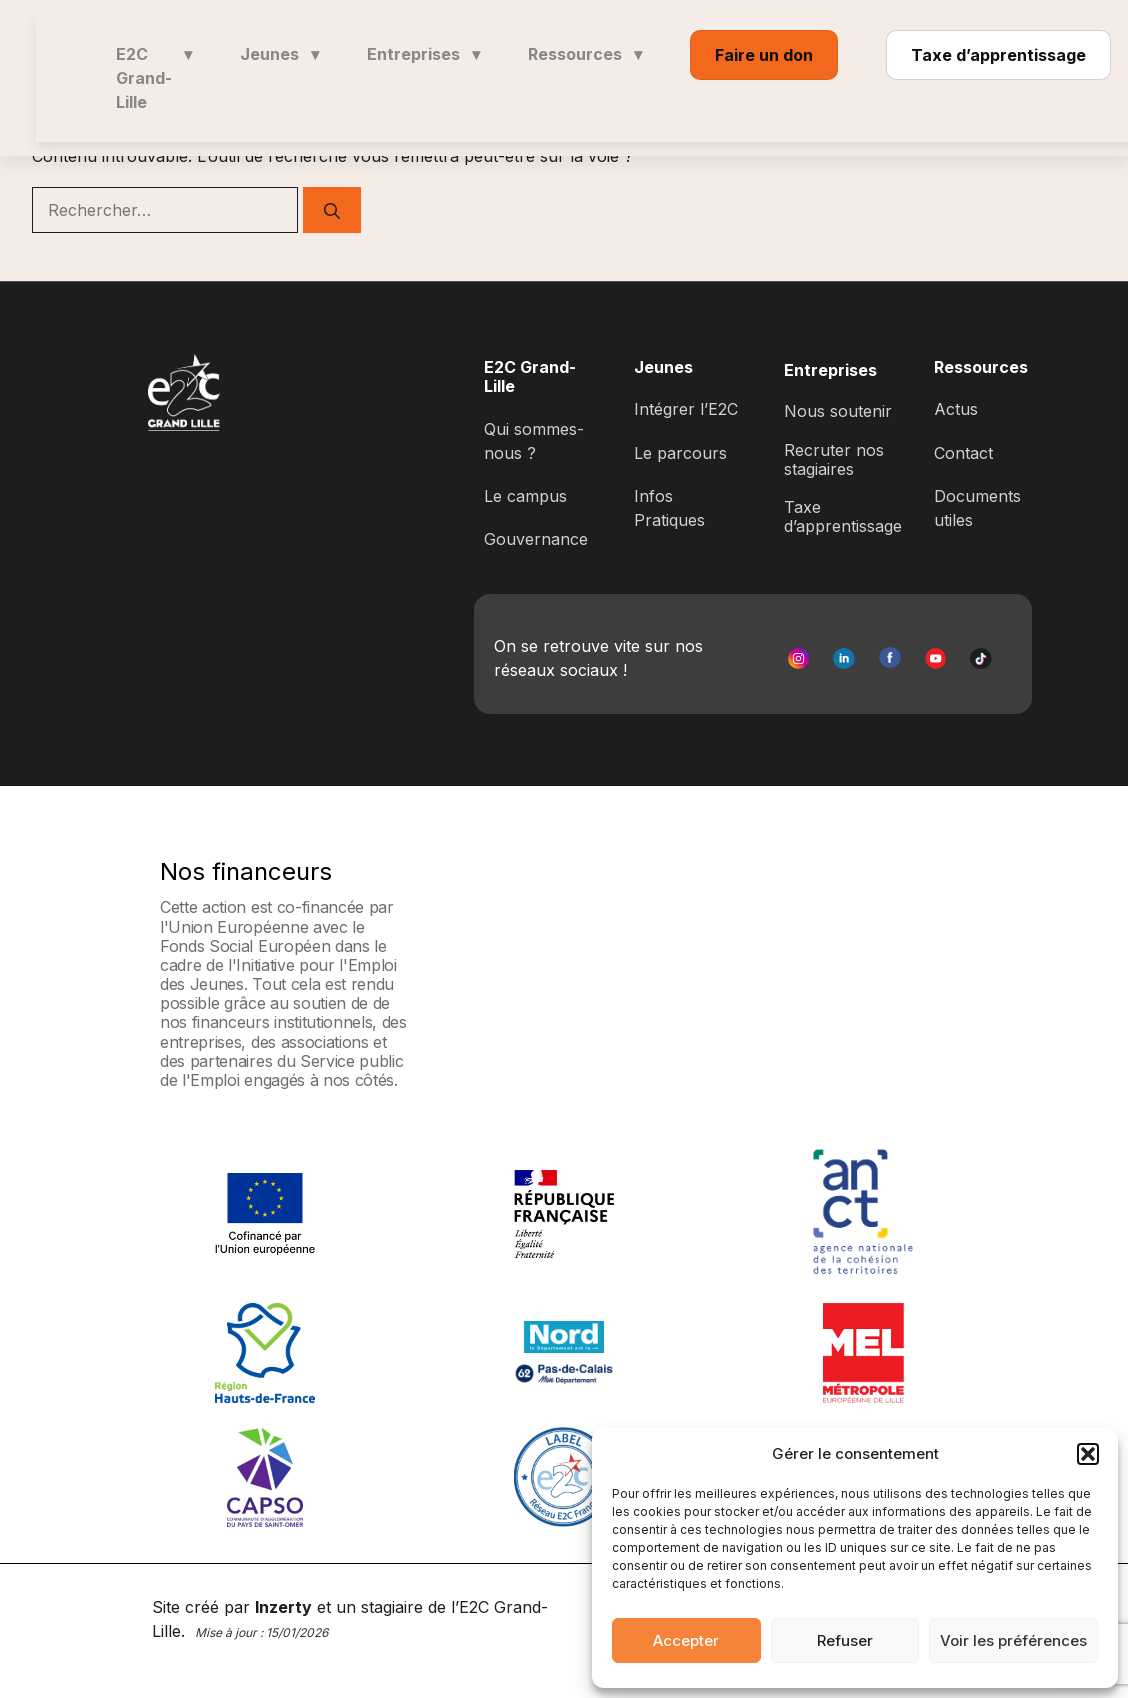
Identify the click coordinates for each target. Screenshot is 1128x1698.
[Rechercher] (332, 210)
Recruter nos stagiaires (834, 459)
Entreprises (423, 54)
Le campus (525, 496)
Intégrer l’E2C (686, 409)
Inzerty (283, 1607)
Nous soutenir (838, 411)
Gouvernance (536, 539)
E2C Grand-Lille (154, 78)
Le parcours (680, 453)
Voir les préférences (1013, 1640)
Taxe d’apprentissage (998, 55)
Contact (963, 453)
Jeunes (279, 54)
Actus (956, 409)
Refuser (845, 1640)
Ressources (585, 54)
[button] (1088, 1454)
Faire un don (764, 55)
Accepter (686, 1640)
